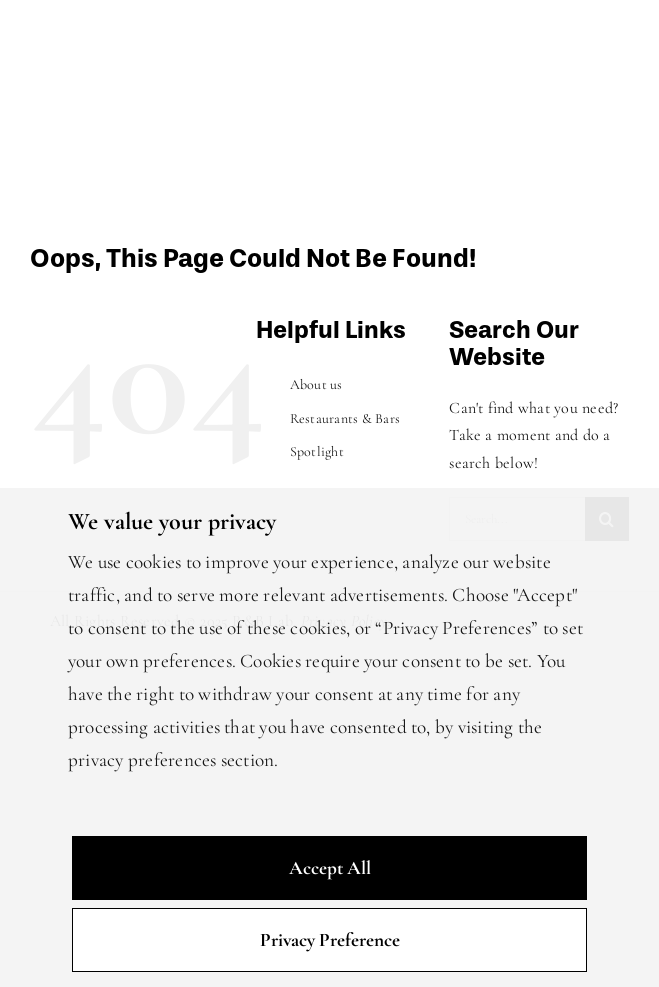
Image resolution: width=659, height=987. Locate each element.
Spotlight (317, 451)
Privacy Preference (330, 940)
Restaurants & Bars (345, 418)
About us (316, 384)
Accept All (330, 868)
